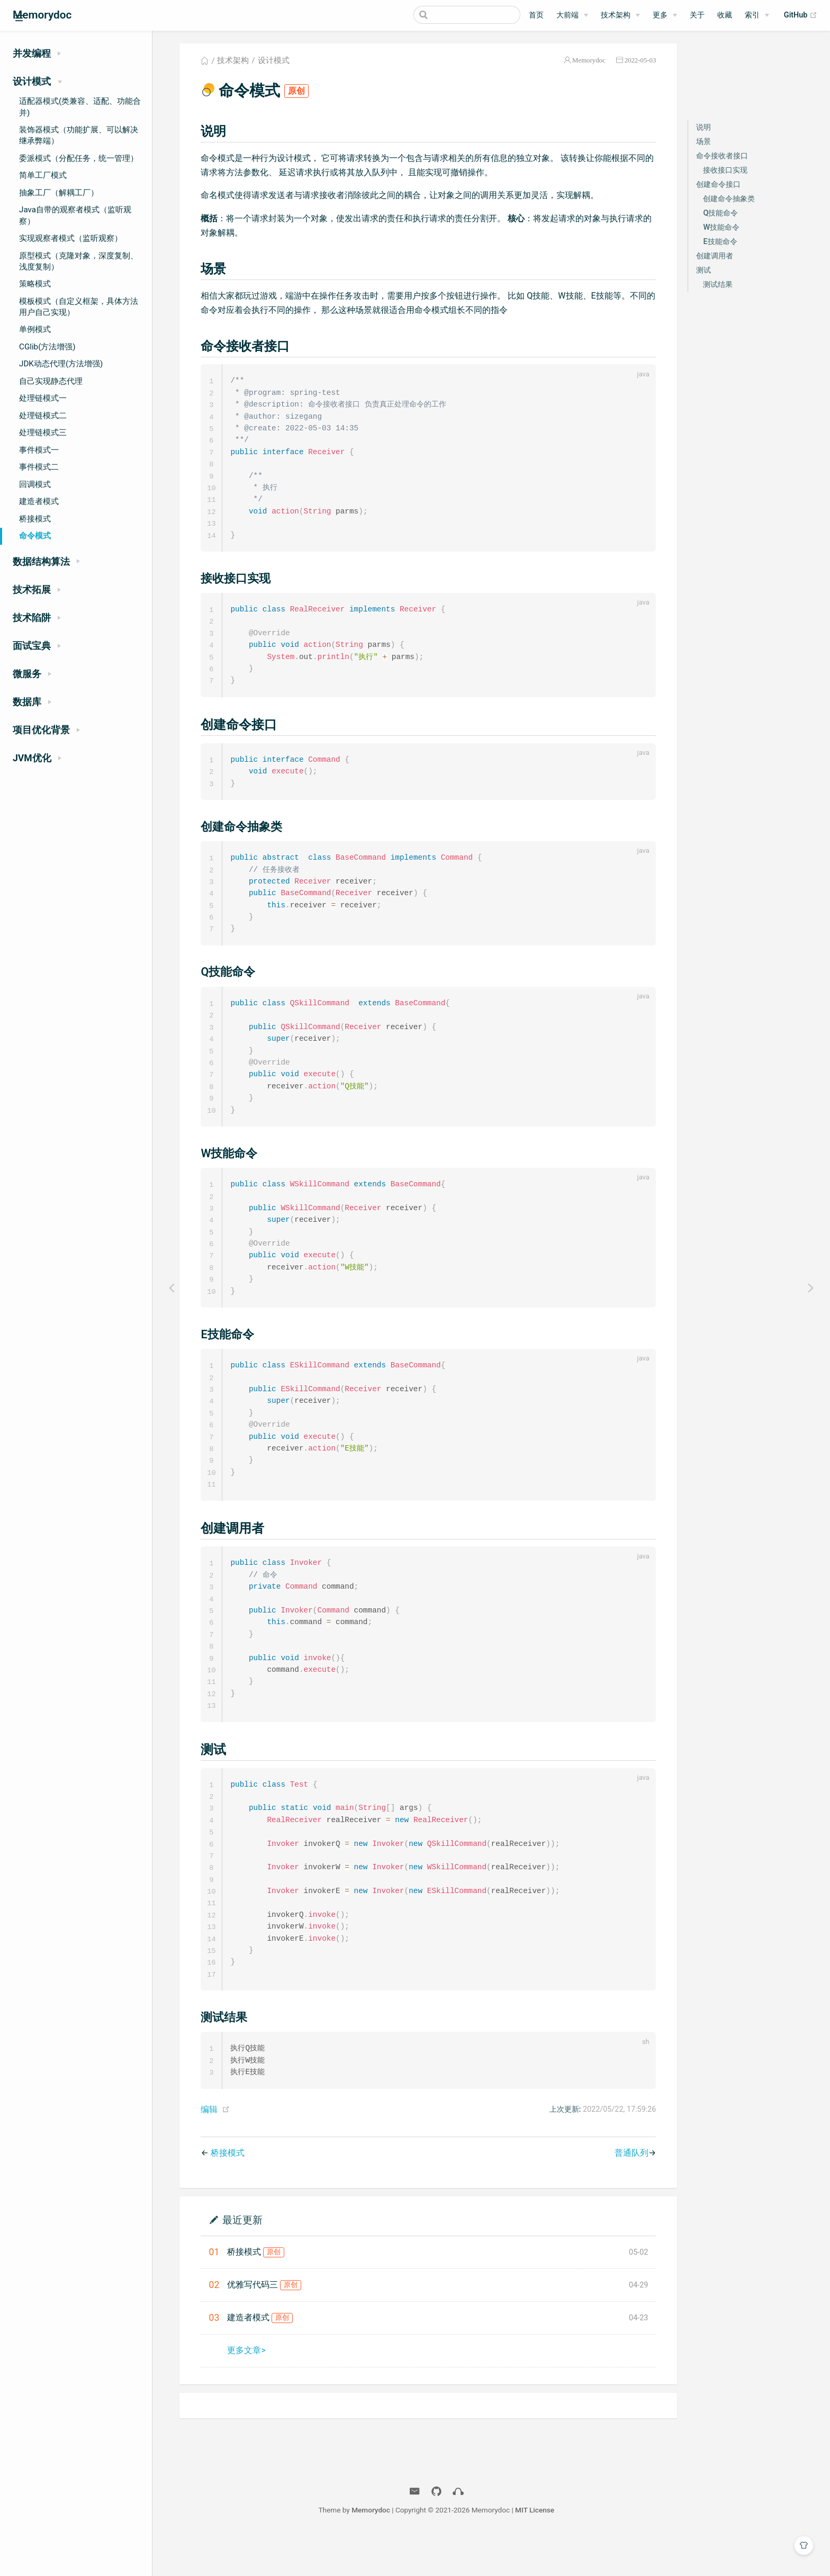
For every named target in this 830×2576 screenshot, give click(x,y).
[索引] (757, 15)
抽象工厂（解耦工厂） (58, 192)
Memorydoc (589, 60)
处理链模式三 (43, 432)
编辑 (209, 2148)
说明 (703, 127)
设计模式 (274, 60)
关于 (697, 15)
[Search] (466, 15)
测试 (703, 270)
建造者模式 (39, 501)
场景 (703, 141)
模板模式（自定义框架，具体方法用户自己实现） (78, 306)
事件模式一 (39, 450)
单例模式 (35, 329)
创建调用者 (714, 255)
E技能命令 (720, 241)
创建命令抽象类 (729, 198)
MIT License (534, 2548)
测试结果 (718, 284)
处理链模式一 (43, 398)
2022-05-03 (640, 60)
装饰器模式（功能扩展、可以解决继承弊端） (78, 135)
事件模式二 (39, 467)
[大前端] (572, 15)
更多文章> (246, 2389)
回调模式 (35, 484)
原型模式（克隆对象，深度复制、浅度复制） (78, 261)
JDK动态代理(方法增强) (61, 363)
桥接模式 (35, 519)
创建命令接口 (718, 184)
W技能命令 (721, 227)
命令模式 (35, 536)
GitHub (800, 15)
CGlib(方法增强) (47, 347)
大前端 (567, 15)
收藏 (724, 15)
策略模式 (35, 284)
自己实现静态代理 (51, 381)
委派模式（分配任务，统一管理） (78, 158)
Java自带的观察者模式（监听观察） (75, 215)
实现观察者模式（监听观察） (70, 238)
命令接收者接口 (722, 155)
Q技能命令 (720, 213)
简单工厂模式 (43, 175)
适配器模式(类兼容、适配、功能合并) (80, 106)
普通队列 (631, 2191)
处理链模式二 (43, 415)
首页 (536, 15)
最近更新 (242, 2258)
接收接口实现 (725, 170)
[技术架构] (620, 15)
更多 (660, 15)
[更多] (665, 15)
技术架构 (615, 15)
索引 (752, 15)
